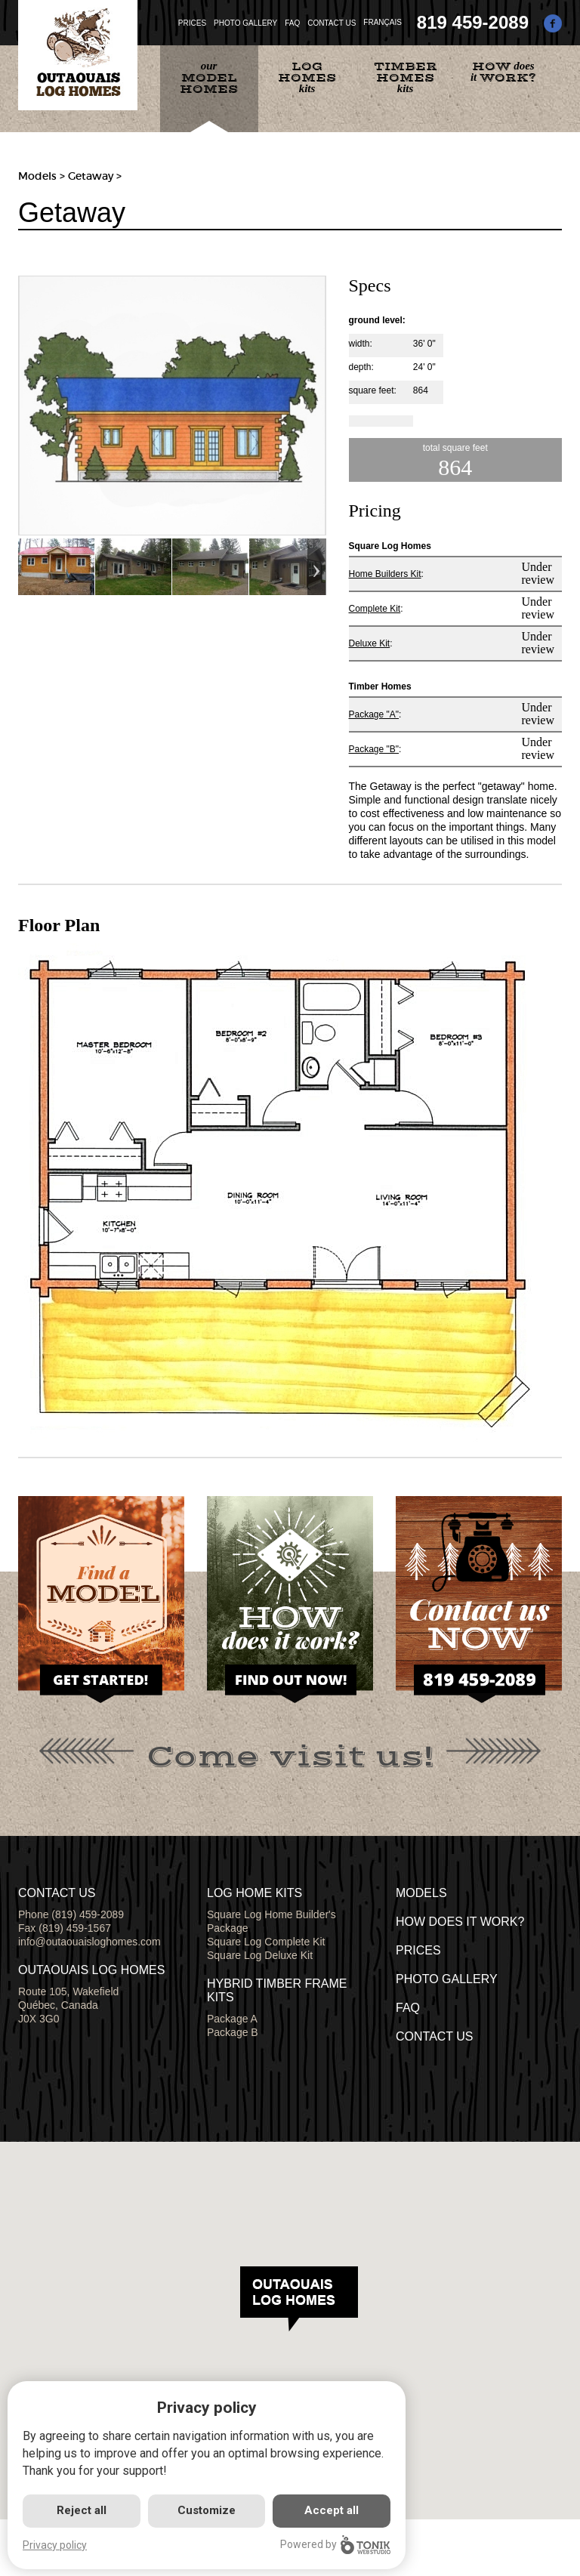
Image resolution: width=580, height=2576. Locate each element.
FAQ (292, 23)
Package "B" (374, 749)
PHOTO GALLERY (245, 23)
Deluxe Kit (369, 643)
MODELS (421, 1892)
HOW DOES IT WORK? (460, 1921)
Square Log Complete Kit (266, 1942)
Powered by (335, 2544)
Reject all (81, 2510)
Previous (27, 567)
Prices (418, 1950)
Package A (232, 2019)
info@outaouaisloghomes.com (89, 1942)
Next (316, 567)
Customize (206, 2510)
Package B (232, 2032)
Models (37, 176)
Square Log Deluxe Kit (260, 1955)
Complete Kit (375, 608)
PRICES (192, 23)
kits (307, 76)
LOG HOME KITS (254, 1892)
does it (503, 72)
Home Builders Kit (385, 574)
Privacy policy (55, 2545)
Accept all (331, 2510)
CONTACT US (331, 23)
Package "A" (374, 714)
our (209, 78)
